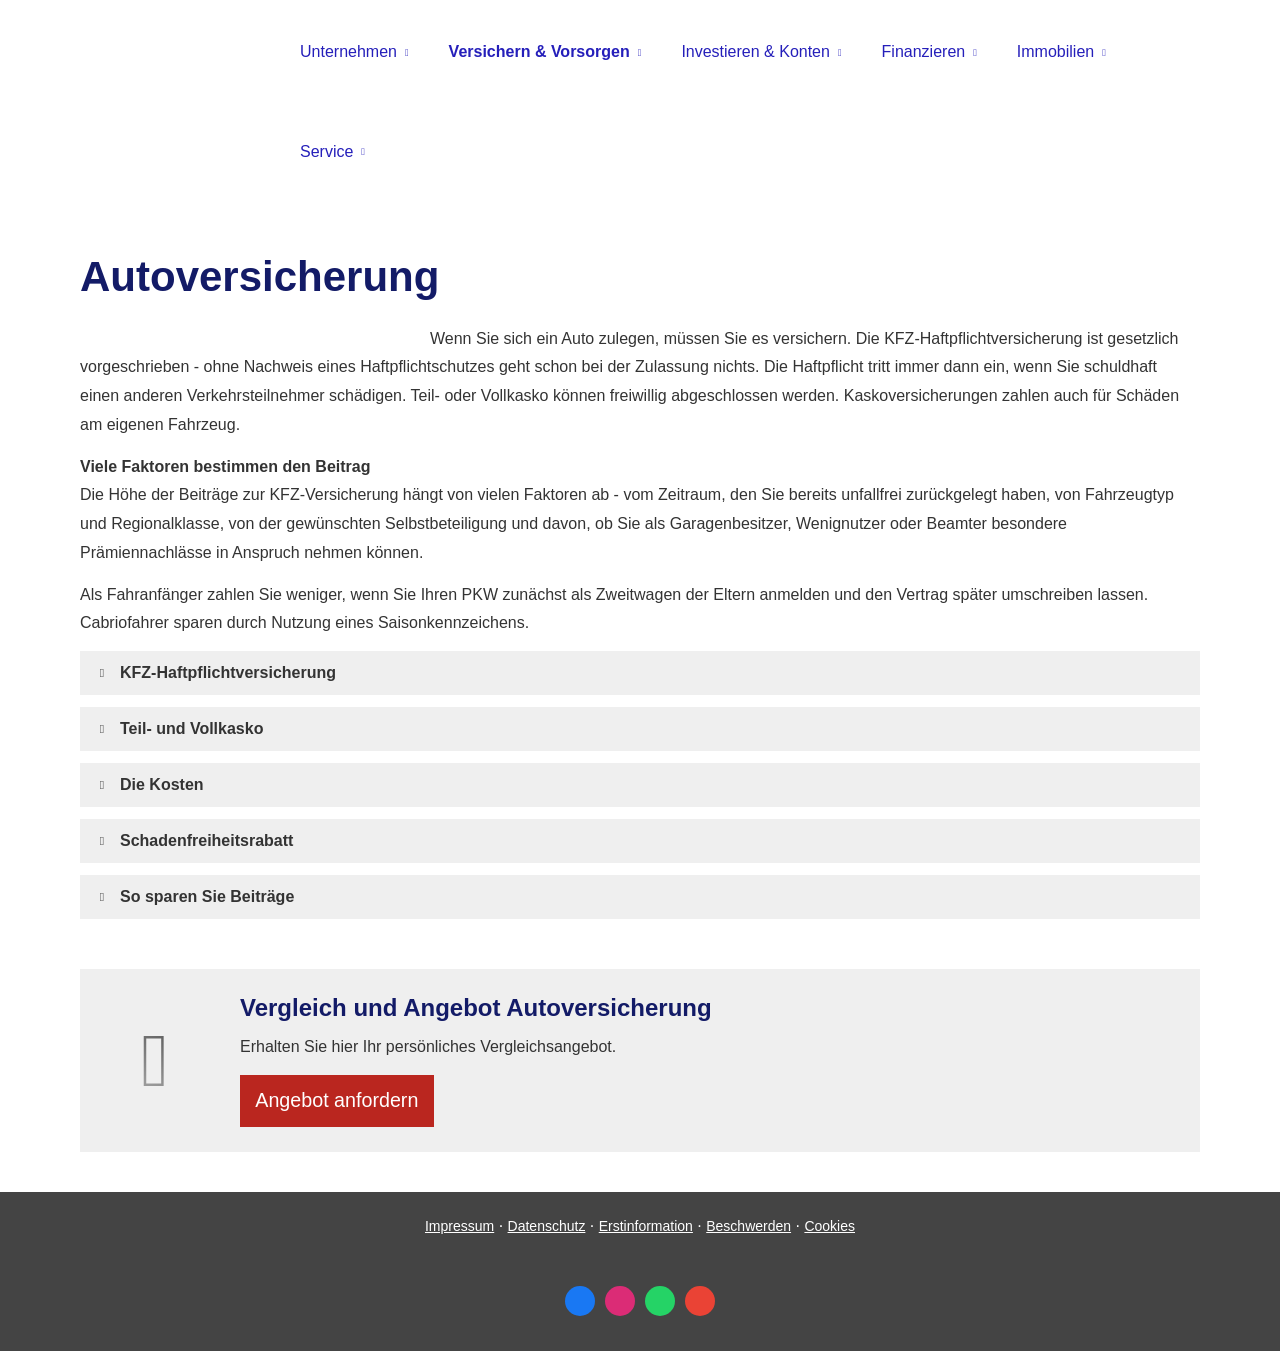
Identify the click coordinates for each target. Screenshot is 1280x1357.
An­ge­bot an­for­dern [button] (343, 1103)
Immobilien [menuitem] (1055, 51)
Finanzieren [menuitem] (924, 51)
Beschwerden (748, 1232)
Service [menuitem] (326, 151)
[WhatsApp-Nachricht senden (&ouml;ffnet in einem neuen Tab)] (660, 1307)
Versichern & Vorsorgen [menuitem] (539, 51)
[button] (228, 672)
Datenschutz (547, 1232)
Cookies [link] (829, 1232)
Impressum (459, 1232)
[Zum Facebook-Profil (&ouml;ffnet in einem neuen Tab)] (580, 1307)
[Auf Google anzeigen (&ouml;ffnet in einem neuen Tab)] (700, 1307)
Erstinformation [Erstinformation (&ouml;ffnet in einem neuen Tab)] (646, 1232)
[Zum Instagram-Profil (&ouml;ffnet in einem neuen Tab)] (620, 1307)
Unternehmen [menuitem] (348, 51)
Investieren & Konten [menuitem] (755, 51)
